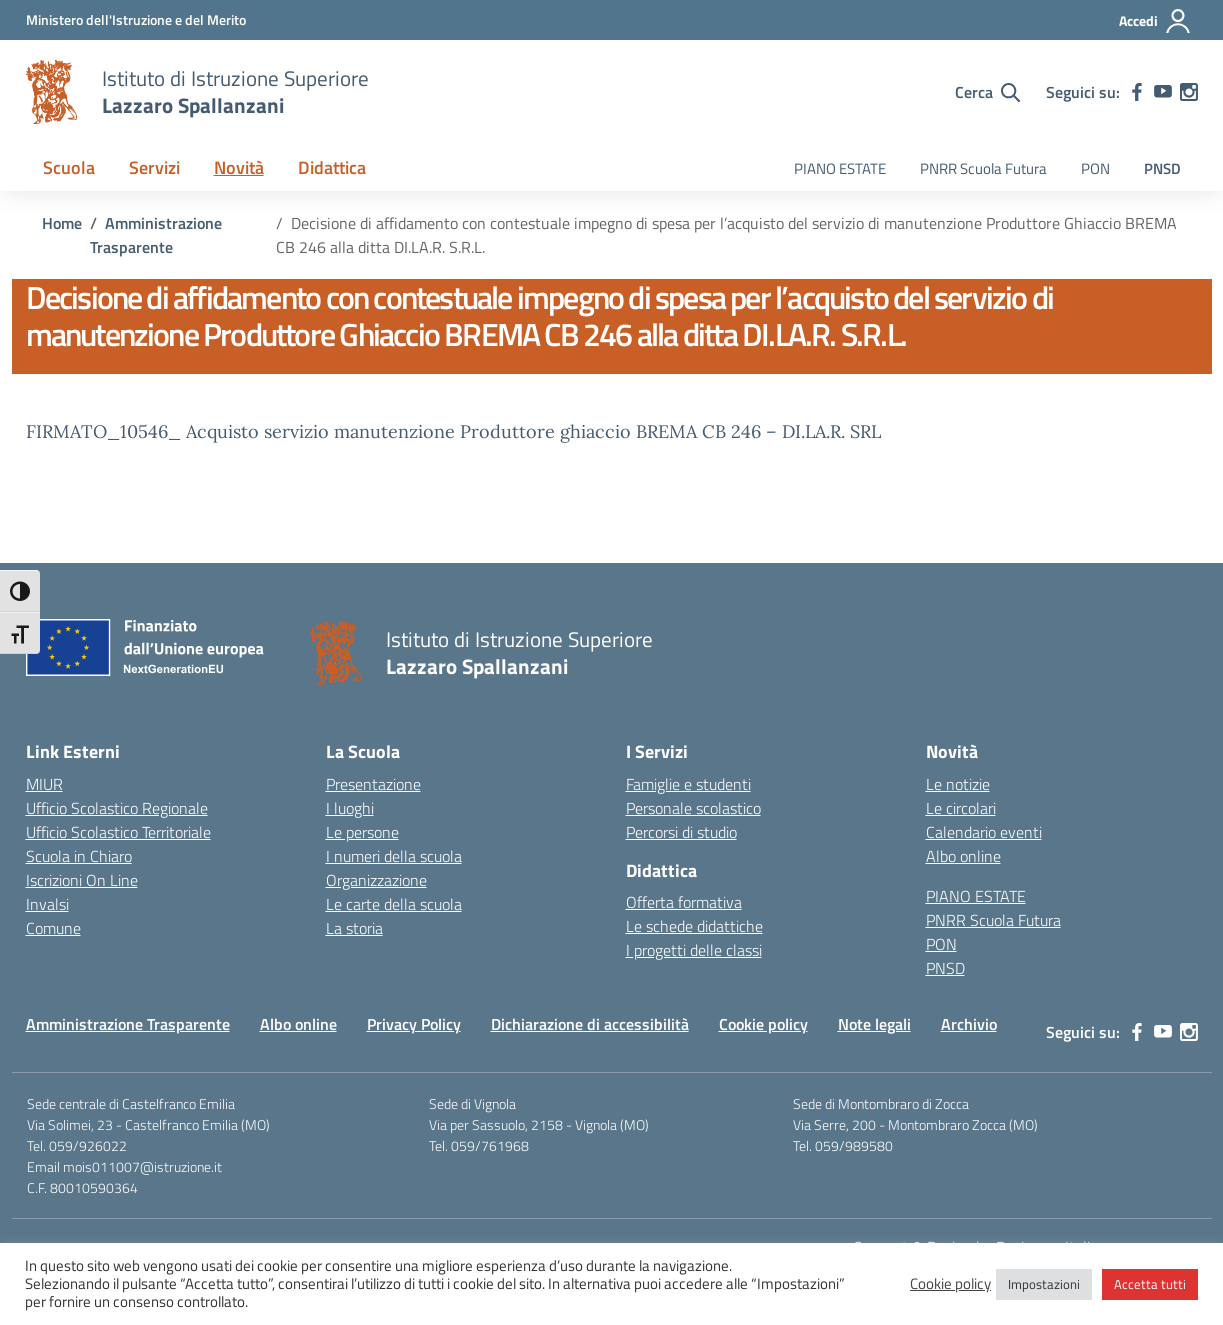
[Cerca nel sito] (987, 92)
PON (1095, 168)
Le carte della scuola (394, 904)
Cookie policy (763, 1024)
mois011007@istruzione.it (142, 1166)
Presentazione (373, 784)
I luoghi (350, 808)
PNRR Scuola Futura (983, 168)
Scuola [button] (69, 167)
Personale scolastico (693, 808)
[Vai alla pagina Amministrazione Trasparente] (156, 235)
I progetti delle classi (694, 950)
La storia (354, 928)
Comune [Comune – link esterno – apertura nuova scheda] (53, 928)
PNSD (1162, 168)
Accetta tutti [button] (1150, 1284)
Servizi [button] (154, 167)
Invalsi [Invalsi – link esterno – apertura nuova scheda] (47, 904)
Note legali (874, 1024)
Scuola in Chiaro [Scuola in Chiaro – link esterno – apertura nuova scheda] (79, 856)
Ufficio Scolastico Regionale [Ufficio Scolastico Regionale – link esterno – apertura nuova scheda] (117, 808)
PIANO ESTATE (840, 168)
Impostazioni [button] (1044, 1284)
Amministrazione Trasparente (128, 1024)
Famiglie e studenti (688, 784)
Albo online (963, 856)
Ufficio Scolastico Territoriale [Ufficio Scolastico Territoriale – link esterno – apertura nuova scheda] (118, 832)
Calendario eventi (984, 832)
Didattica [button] (332, 167)
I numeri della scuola (394, 856)
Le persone (362, 832)
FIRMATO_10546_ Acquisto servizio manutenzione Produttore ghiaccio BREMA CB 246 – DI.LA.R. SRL (453, 431)
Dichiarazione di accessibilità (590, 1024)
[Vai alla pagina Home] (62, 223)
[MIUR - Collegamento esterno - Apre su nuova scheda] (136, 19)
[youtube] (1163, 92)
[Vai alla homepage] (52, 92)
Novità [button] (239, 167)
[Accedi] (1155, 21)
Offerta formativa (684, 902)
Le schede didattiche (694, 926)
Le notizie (958, 784)
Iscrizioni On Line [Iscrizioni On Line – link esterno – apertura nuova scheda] (82, 880)
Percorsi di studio (681, 832)
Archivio (969, 1024)
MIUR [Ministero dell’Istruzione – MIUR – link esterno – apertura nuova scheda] (44, 784)
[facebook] (1137, 92)
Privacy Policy (414, 1024)
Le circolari (961, 808)
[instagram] (1189, 92)
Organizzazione (376, 880)
